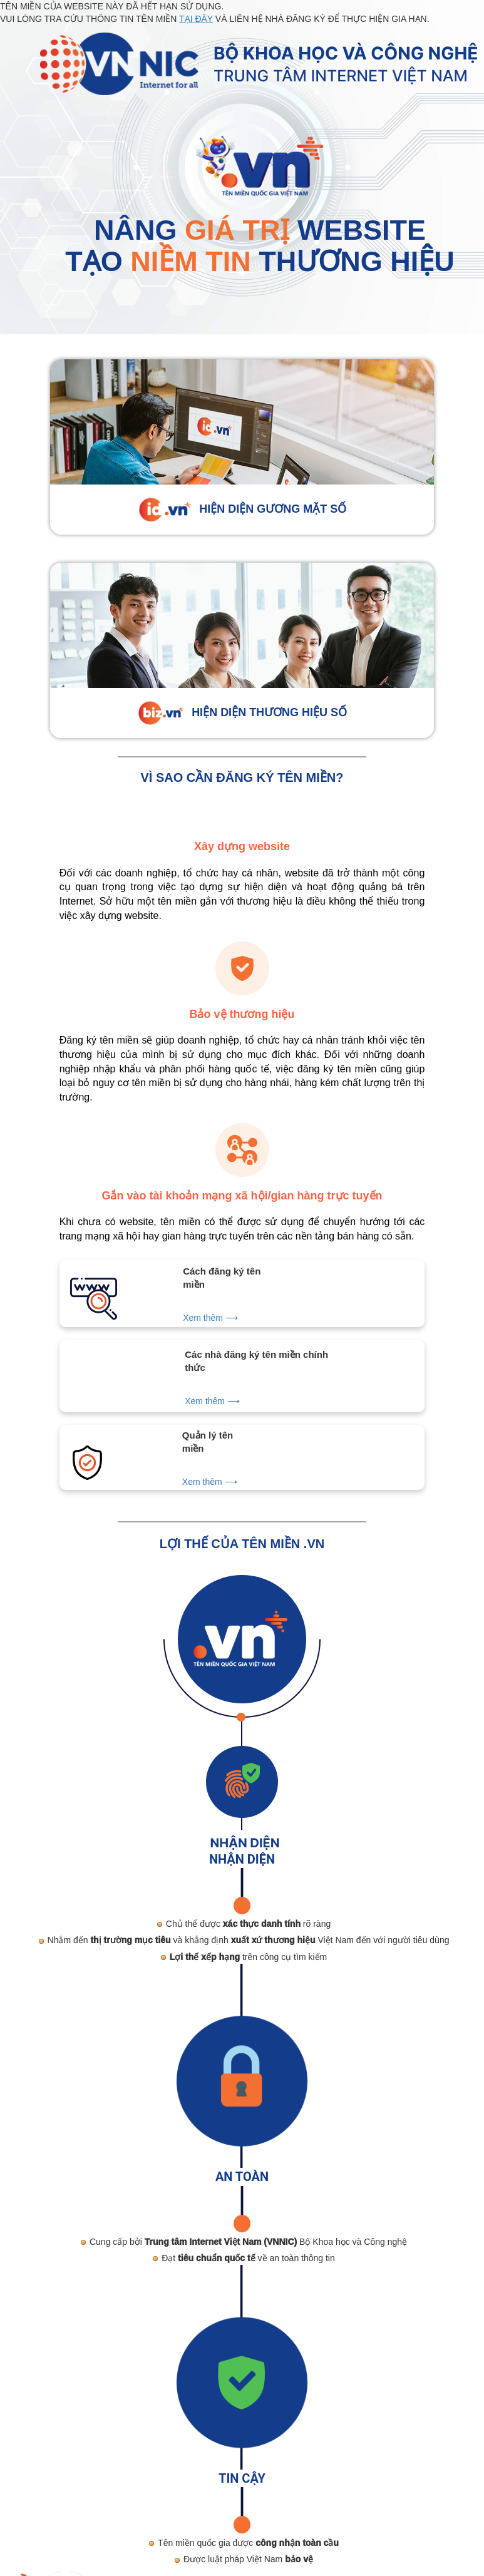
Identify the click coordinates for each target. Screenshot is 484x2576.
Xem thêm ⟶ (210, 1318)
